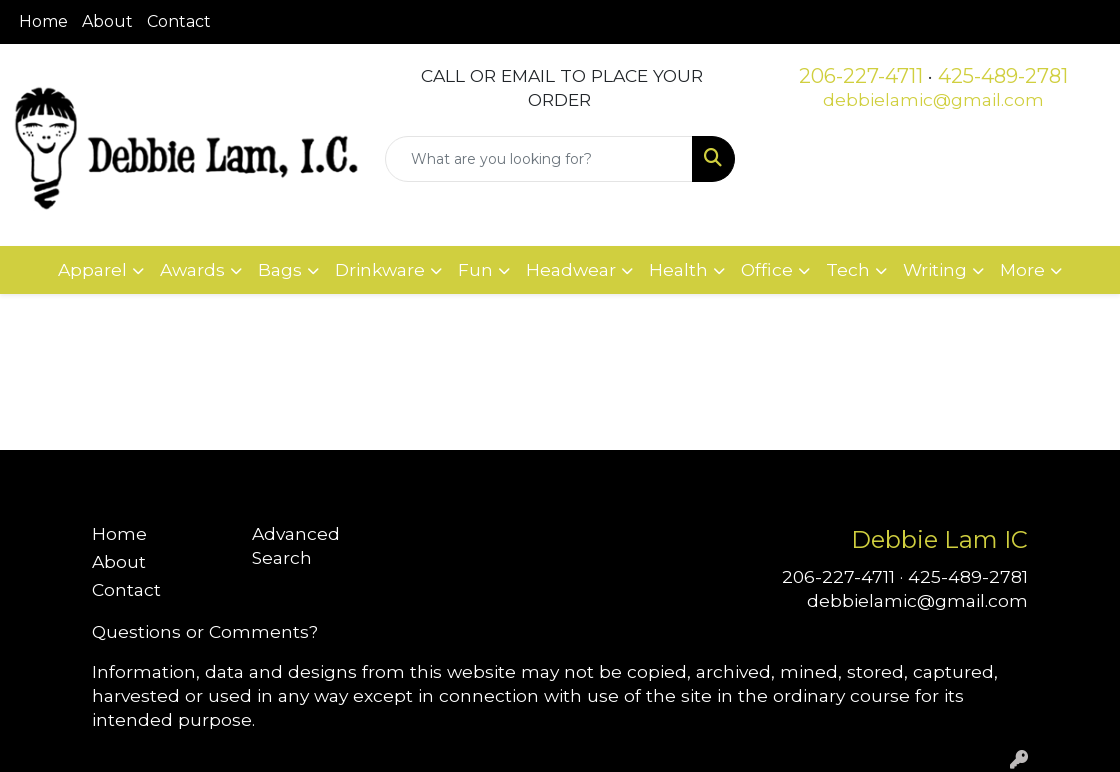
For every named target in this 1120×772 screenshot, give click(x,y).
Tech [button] (848, 269)
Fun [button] (475, 269)
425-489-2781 (1003, 76)
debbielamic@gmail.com (933, 99)
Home (43, 21)
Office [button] (767, 269)
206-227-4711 (861, 76)
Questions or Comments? (205, 631)
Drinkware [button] (380, 269)
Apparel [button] (92, 269)
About (107, 21)
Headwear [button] (571, 269)
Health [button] (678, 269)
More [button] (1022, 269)
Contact (179, 21)
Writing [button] (935, 269)
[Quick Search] (538, 159)
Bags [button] (280, 269)
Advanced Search (296, 545)
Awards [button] (192, 269)
